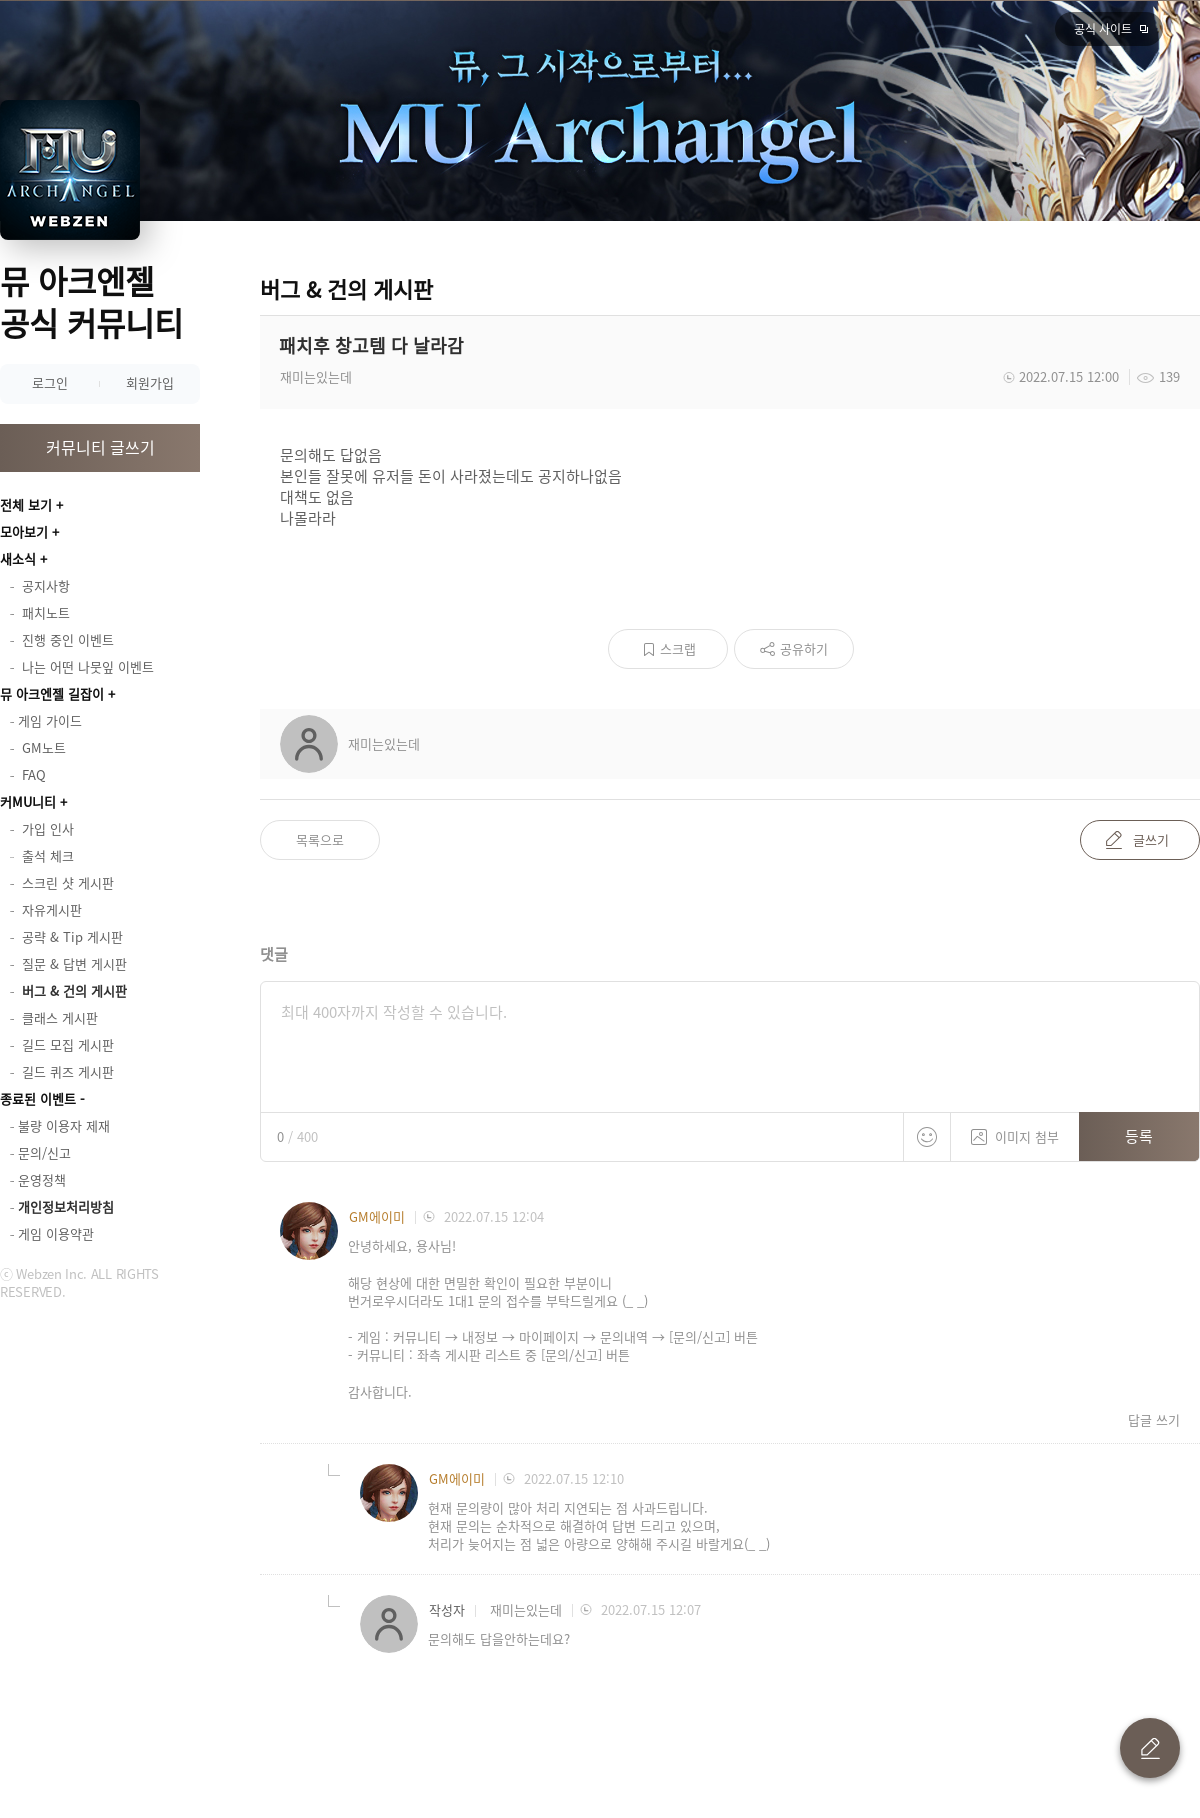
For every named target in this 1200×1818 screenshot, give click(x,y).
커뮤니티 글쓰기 (100, 447)
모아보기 (24, 531)
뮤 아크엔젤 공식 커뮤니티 (91, 301)
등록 (1139, 1136)
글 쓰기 (1150, 1748)
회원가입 (150, 382)
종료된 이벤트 (38, 1098)
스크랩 (678, 648)
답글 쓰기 (1154, 1420)
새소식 (18, 558)
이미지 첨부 (1015, 1129)
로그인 (50, 382)
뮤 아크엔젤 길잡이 (52, 693)
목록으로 (320, 839)
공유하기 (804, 648)
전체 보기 (26, 504)
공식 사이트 (1103, 29)
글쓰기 (1151, 839)
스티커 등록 (927, 1137)
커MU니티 (28, 801)
